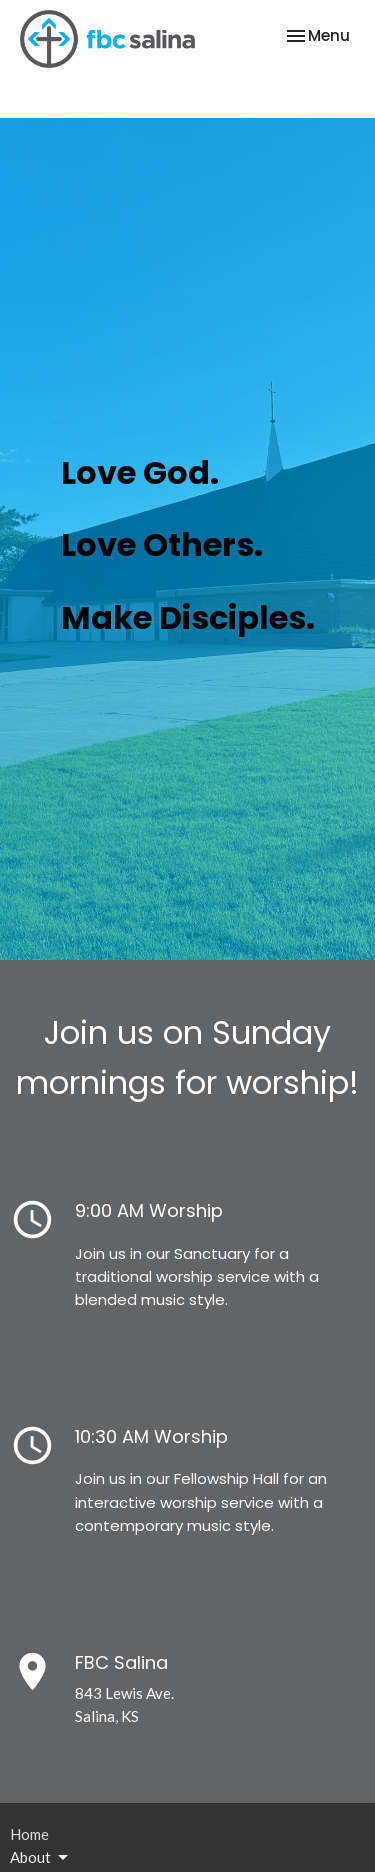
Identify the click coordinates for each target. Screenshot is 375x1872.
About (40, 1858)
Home (29, 1834)
